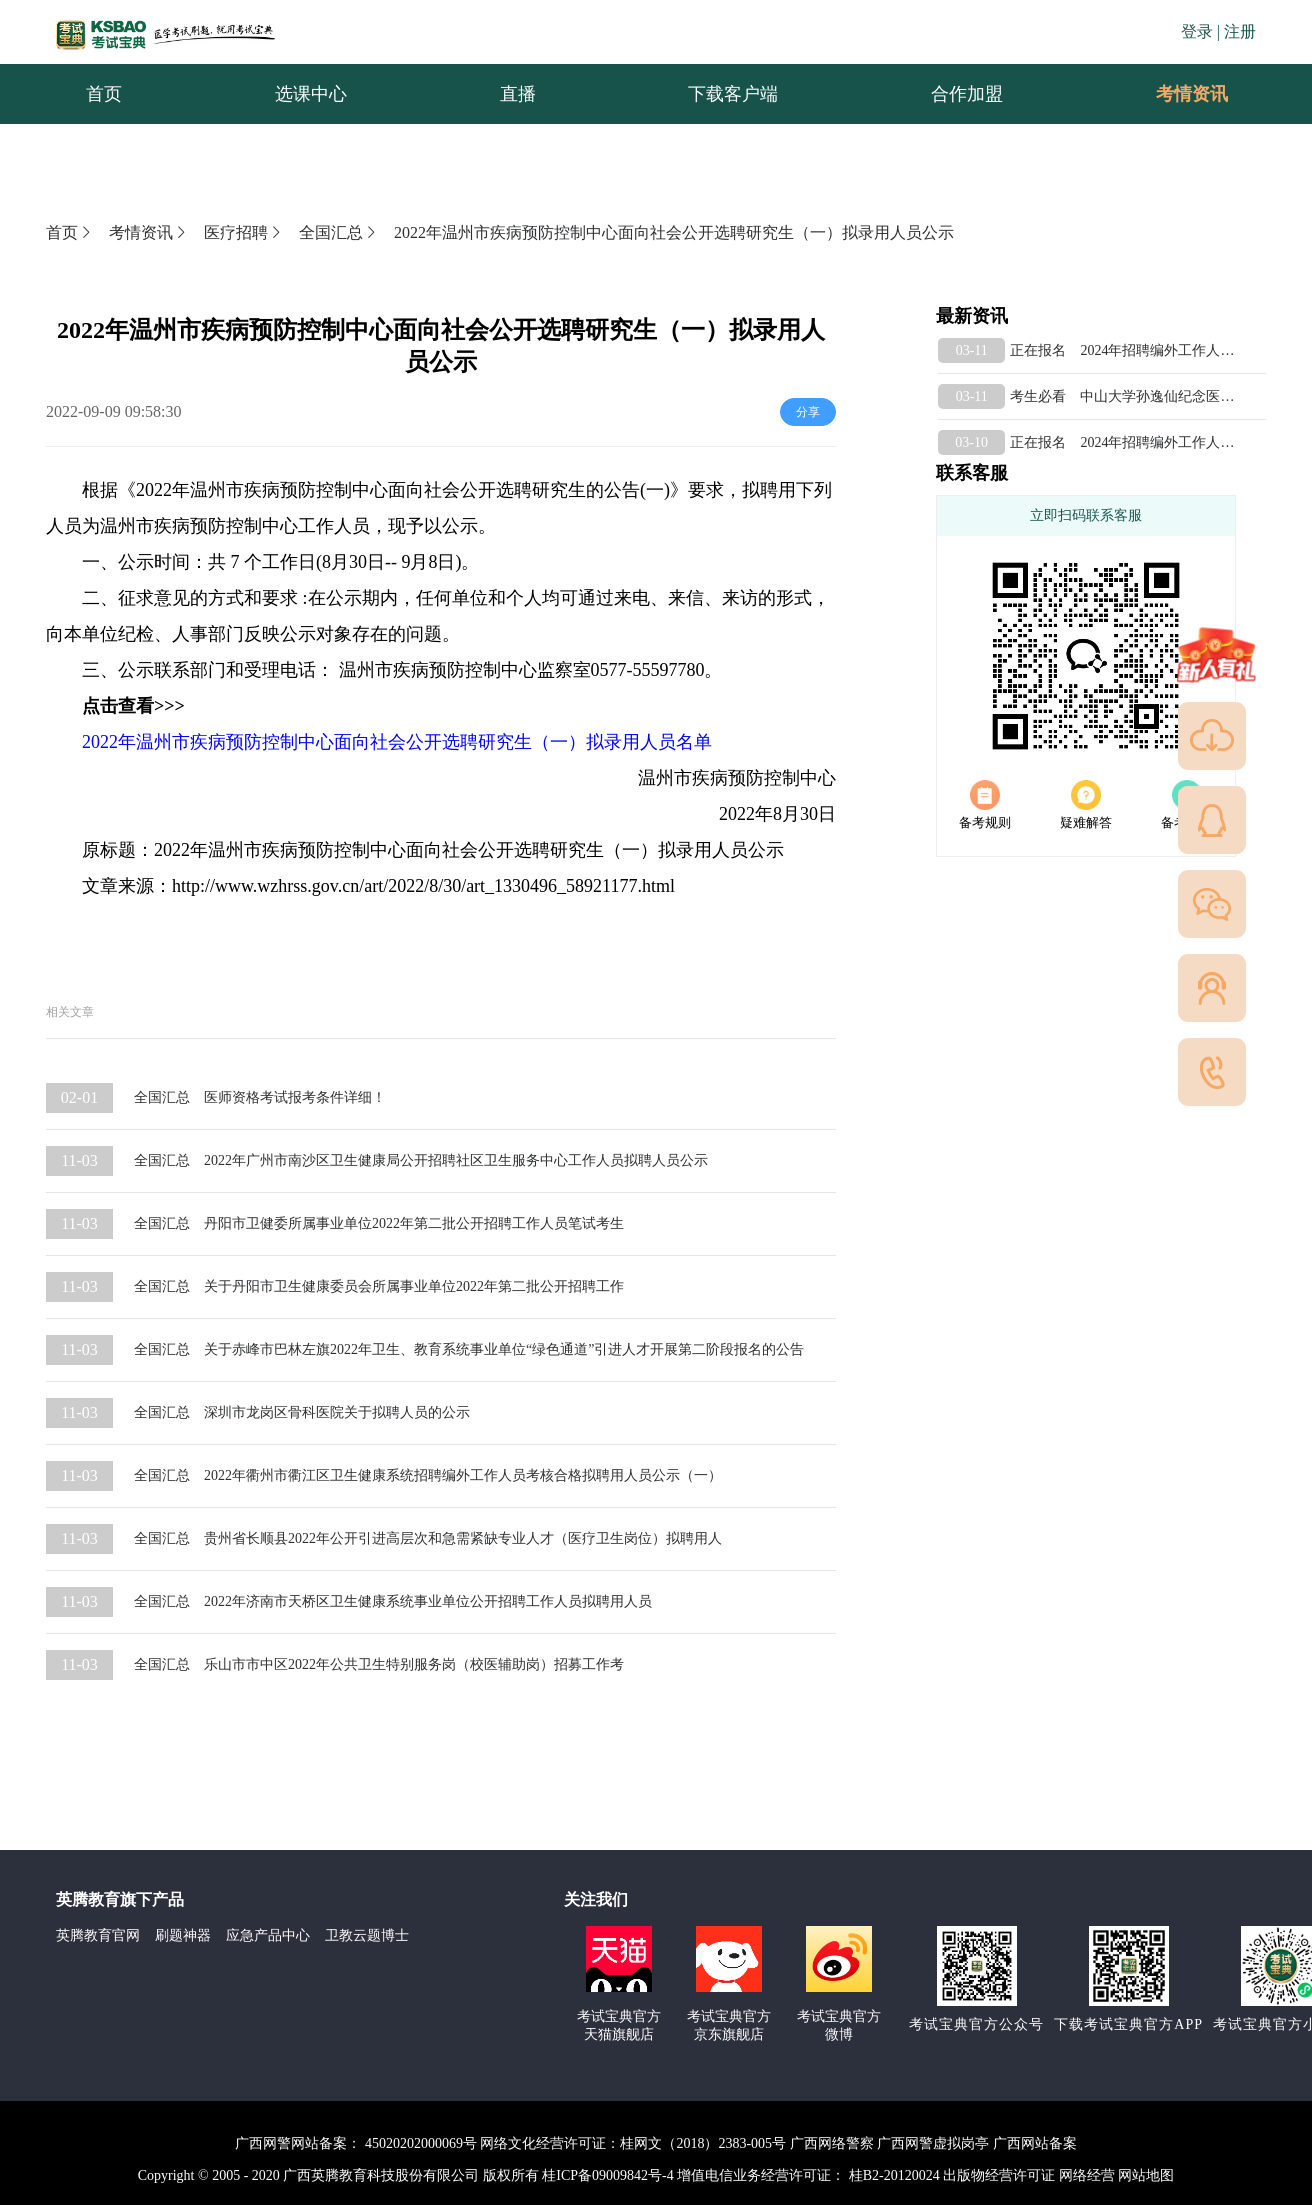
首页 (70, 232)
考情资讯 (1176, 94)
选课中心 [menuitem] (311, 94)
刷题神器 (183, 1935)
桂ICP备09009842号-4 (607, 2175)
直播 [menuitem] (518, 94)
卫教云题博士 (367, 1935)
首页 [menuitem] (104, 94)
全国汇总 (339, 232)
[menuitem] (1191, 94)
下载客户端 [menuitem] (733, 94)
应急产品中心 (268, 1935)
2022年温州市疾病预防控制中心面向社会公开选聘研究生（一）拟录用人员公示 (674, 232)
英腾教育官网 (98, 1935)
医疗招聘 (244, 232)
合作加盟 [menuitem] (967, 94)
